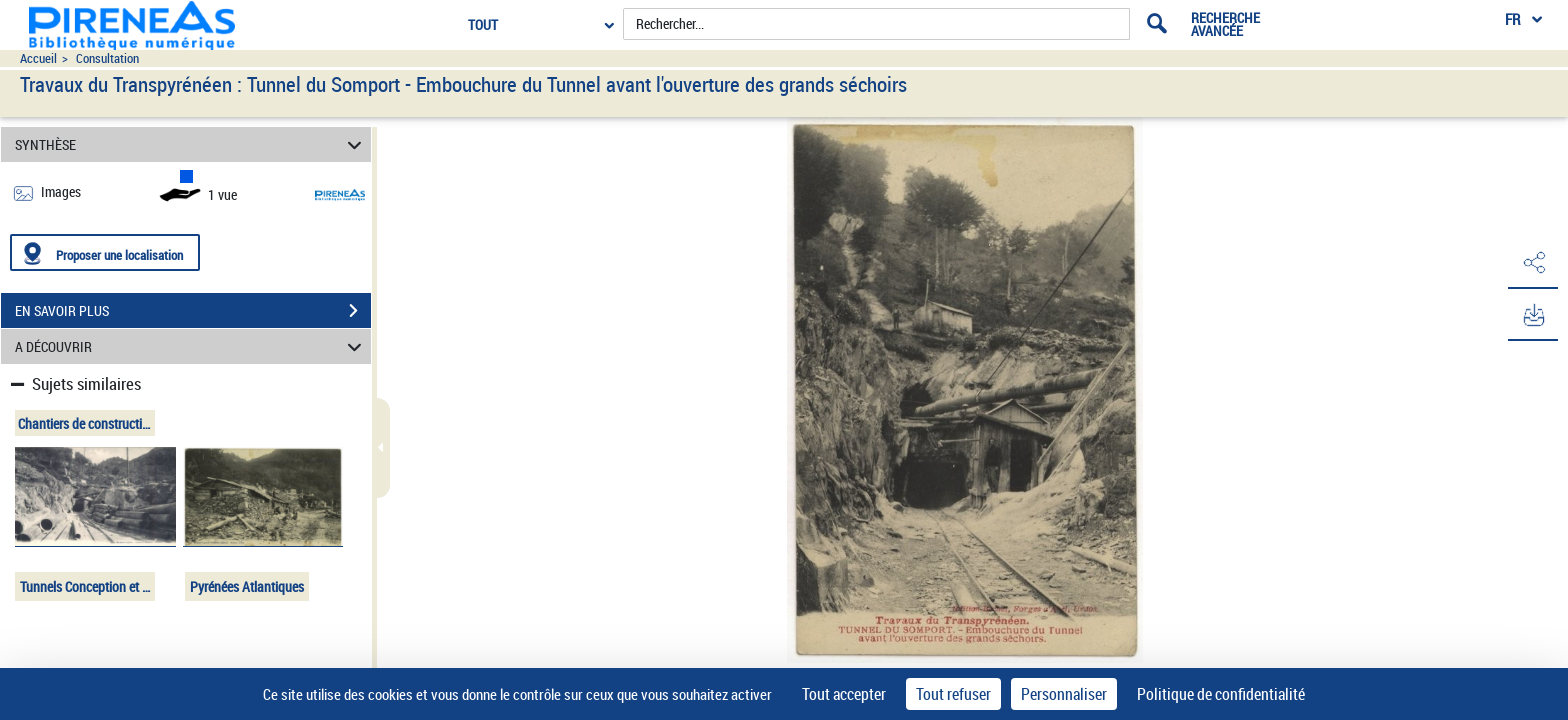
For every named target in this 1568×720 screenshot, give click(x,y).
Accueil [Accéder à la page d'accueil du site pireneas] (38, 58)
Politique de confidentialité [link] (1221, 694)
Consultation (107, 58)
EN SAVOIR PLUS (193, 311)
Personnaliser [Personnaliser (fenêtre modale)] (1064, 694)
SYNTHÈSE (191, 144)
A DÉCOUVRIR (191, 346)
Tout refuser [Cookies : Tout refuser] (953, 694)
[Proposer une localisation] (105, 252)
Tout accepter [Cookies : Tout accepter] (844, 694)
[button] (1533, 263)
